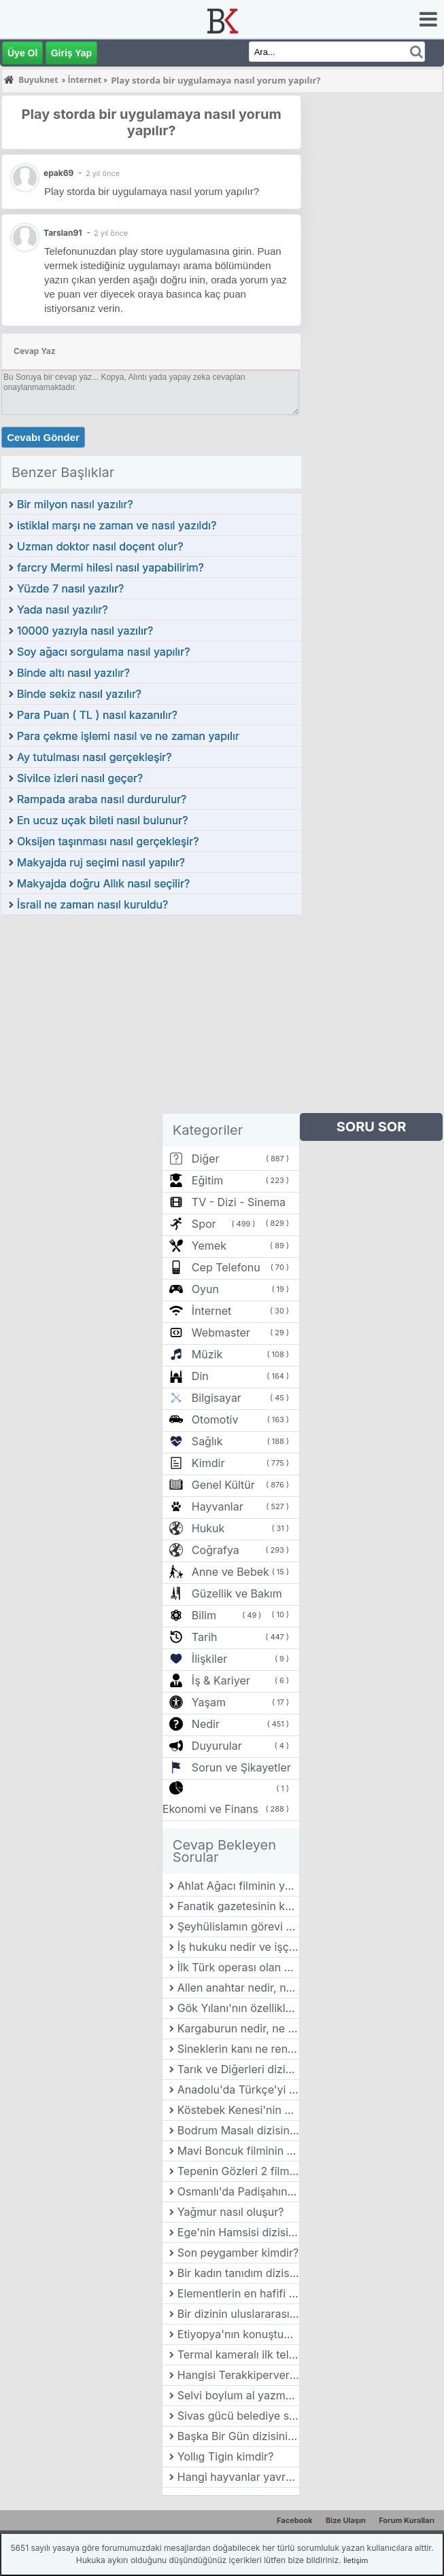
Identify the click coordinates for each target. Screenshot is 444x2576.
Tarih (205, 1637)
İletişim (355, 2560)
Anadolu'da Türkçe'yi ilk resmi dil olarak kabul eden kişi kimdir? (238, 2089)
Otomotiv (215, 1419)
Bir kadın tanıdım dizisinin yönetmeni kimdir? (238, 2273)
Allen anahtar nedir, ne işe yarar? (238, 1987)
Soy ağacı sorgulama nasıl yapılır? (103, 651)
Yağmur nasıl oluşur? (230, 2212)
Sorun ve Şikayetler (241, 1767)
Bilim (204, 1615)
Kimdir (208, 1463)
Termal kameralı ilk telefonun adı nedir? (238, 2354)
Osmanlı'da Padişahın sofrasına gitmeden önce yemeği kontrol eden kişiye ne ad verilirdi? (238, 2191)
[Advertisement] (151, 1018)
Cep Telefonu (226, 1267)
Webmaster (221, 1332)
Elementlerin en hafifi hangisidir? (238, 2293)
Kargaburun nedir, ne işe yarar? (238, 2028)
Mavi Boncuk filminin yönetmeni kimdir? (238, 2150)
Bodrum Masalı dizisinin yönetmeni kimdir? (238, 2130)
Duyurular (217, 1745)
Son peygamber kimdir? (237, 2252)
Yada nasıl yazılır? (62, 609)
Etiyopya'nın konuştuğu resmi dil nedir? (238, 2334)
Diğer (206, 1158)
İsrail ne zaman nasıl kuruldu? (92, 904)
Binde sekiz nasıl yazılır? (79, 694)
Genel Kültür (223, 1485)
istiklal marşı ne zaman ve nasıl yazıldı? (116, 525)
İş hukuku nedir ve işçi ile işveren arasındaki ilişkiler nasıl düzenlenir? (238, 1947)
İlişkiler (209, 1658)
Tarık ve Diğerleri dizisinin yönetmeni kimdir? (238, 2069)
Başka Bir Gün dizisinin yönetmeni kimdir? (238, 2436)
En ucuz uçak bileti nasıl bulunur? (102, 820)
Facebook (295, 2520)
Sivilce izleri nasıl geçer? (80, 778)
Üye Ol (22, 53)
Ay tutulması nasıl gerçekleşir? (94, 757)
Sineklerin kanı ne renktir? (238, 2048)
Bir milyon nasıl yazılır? (75, 504)
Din (200, 1376)
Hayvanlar (217, 1506)
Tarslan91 (63, 233)
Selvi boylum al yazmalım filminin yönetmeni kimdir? (238, 2395)
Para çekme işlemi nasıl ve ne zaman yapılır (128, 736)
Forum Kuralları (406, 2520)
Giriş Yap (71, 53)
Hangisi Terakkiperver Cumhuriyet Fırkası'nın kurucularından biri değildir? (238, 2375)
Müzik (207, 1354)
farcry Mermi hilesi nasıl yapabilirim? (110, 567)
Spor (204, 1224)
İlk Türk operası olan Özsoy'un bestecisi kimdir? (238, 1967)
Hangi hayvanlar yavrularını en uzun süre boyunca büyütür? (238, 2477)
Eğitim (207, 1180)
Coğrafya (215, 1550)
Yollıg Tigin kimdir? (225, 2456)
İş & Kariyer (221, 1680)
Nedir (206, 1724)
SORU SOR (372, 1126)
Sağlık (207, 1441)
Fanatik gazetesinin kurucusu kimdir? (238, 1906)
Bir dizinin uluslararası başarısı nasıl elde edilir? (238, 2314)
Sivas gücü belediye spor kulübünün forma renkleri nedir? (238, 2415)
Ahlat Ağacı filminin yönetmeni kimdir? (238, 1885)
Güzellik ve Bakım (237, 1593)
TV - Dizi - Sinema (239, 1202)
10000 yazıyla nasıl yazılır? (85, 630)
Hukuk (208, 1528)
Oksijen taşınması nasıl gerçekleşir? (108, 841)
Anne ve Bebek (230, 1571)
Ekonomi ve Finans (210, 1809)
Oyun (205, 1289)
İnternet (211, 1311)
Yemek (209, 1245)
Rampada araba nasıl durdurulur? (101, 799)
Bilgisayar (216, 1398)
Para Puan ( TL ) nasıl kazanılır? (97, 715)
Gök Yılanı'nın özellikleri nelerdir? (238, 2008)
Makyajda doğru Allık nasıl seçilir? (103, 883)
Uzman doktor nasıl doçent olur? (100, 546)
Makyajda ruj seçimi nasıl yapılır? (101, 862)
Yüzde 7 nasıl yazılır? (70, 588)
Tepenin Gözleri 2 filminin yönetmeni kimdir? (238, 2171)
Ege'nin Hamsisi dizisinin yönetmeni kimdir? (238, 2232)
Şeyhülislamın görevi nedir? (238, 1926)
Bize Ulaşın (346, 2520)
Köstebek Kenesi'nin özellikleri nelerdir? (238, 2110)
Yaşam (209, 1702)
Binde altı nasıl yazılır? (73, 673)
